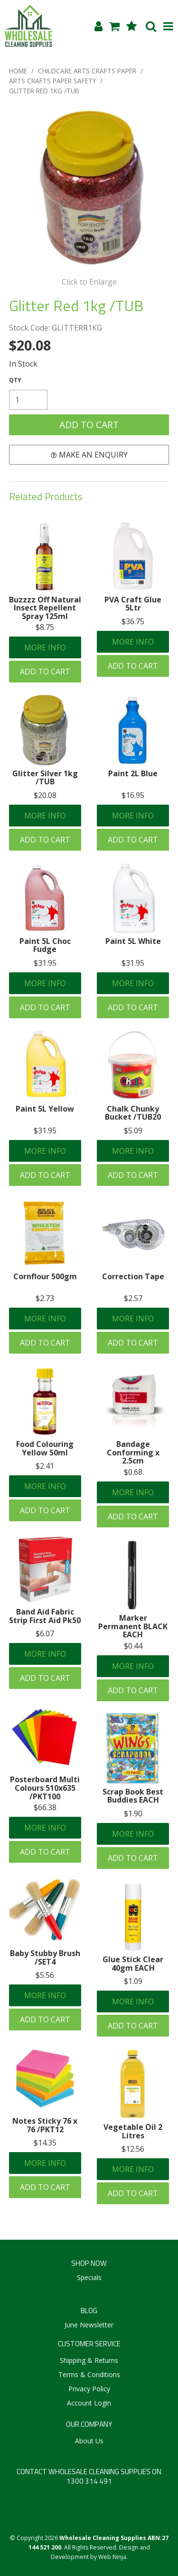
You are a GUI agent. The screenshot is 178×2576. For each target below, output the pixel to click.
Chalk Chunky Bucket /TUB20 (133, 1113)
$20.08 (45, 795)
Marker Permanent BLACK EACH (133, 1626)
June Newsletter (89, 2324)
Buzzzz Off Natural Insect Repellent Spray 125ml (45, 607)
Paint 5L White (133, 941)
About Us (89, 2440)
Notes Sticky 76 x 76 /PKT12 (44, 2125)
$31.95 (45, 963)
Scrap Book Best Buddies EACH (133, 1795)
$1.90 (133, 1813)
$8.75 (45, 627)
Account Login (89, 2402)
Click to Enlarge (89, 282)
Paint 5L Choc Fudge (45, 945)
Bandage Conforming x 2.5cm (133, 1452)
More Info (45, 647)
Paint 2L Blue (133, 773)
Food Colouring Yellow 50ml (45, 1448)
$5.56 (45, 1975)
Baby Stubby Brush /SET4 (45, 1957)
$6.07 (45, 1633)
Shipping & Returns (89, 2360)
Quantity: (15, 380)
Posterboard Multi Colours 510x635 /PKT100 (45, 1787)
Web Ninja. (113, 2557)
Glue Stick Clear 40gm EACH (133, 1963)
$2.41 (45, 1466)
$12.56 (133, 2149)
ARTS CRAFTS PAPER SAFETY (52, 80)
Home (18, 70)
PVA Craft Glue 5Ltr (132, 603)
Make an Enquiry (93, 454)
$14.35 (45, 2142)
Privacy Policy (89, 2388)
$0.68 (133, 1472)
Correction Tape (133, 1276)
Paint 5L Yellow (45, 1109)
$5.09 (133, 1130)
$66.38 (45, 1807)
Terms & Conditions (89, 2374)
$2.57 (133, 1298)
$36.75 (133, 621)
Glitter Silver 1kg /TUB (45, 777)
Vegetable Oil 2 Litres (132, 2131)
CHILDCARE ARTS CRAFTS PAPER (87, 70)
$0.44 (133, 1646)
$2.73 (45, 1298)
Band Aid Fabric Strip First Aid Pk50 (45, 1616)
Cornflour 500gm (45, 1276)
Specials (89, 2277)
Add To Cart (45, 671)
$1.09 (133, 1981)
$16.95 (133, 795)
